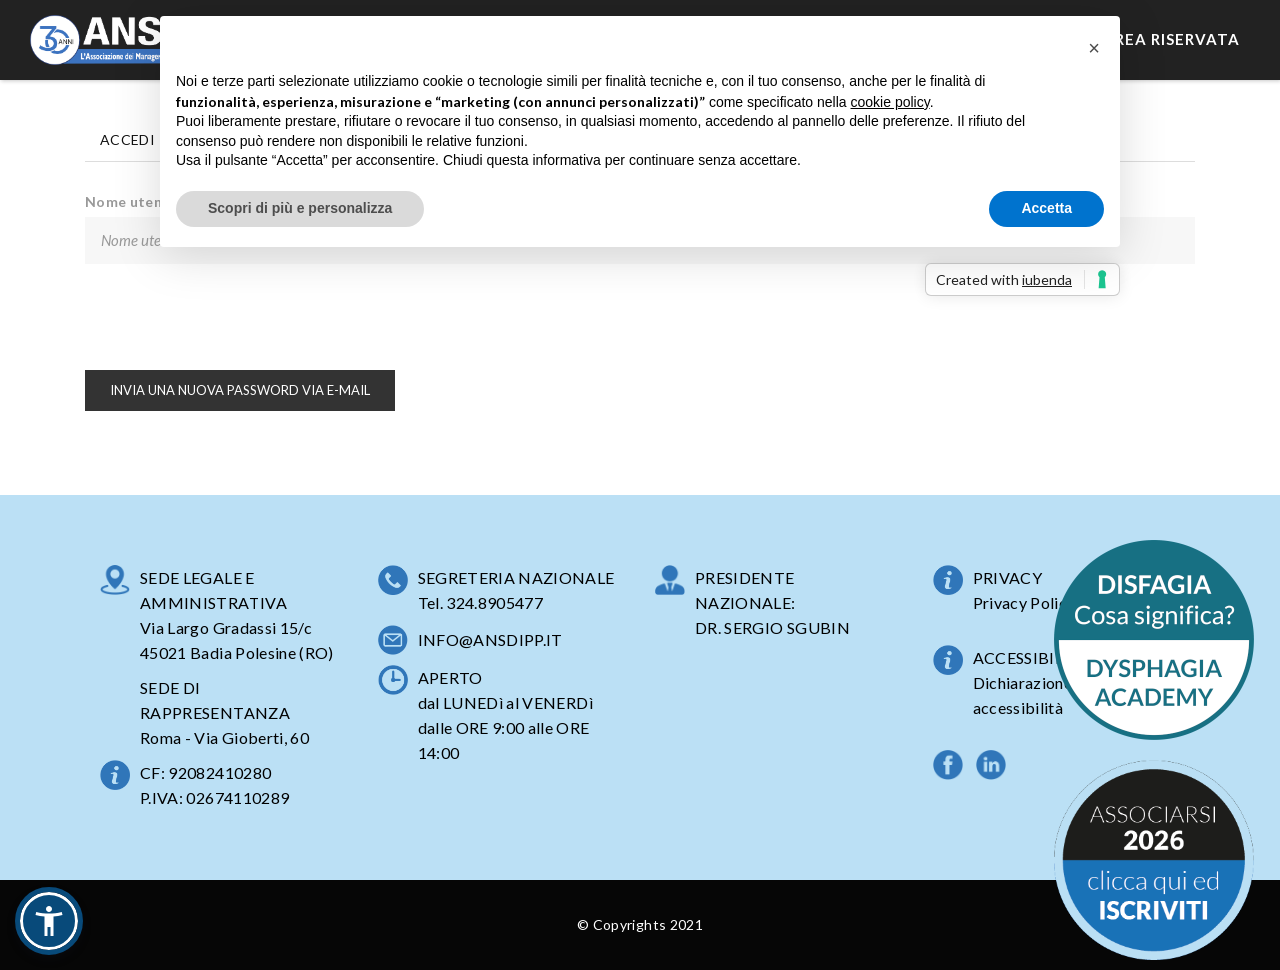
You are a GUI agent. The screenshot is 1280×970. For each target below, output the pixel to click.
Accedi (127, 139)
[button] (49, 921)
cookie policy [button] (890, 102)
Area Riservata (1171, 39)
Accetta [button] (1046, 208)
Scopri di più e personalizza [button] (300, 208)
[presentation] (237, 317)
